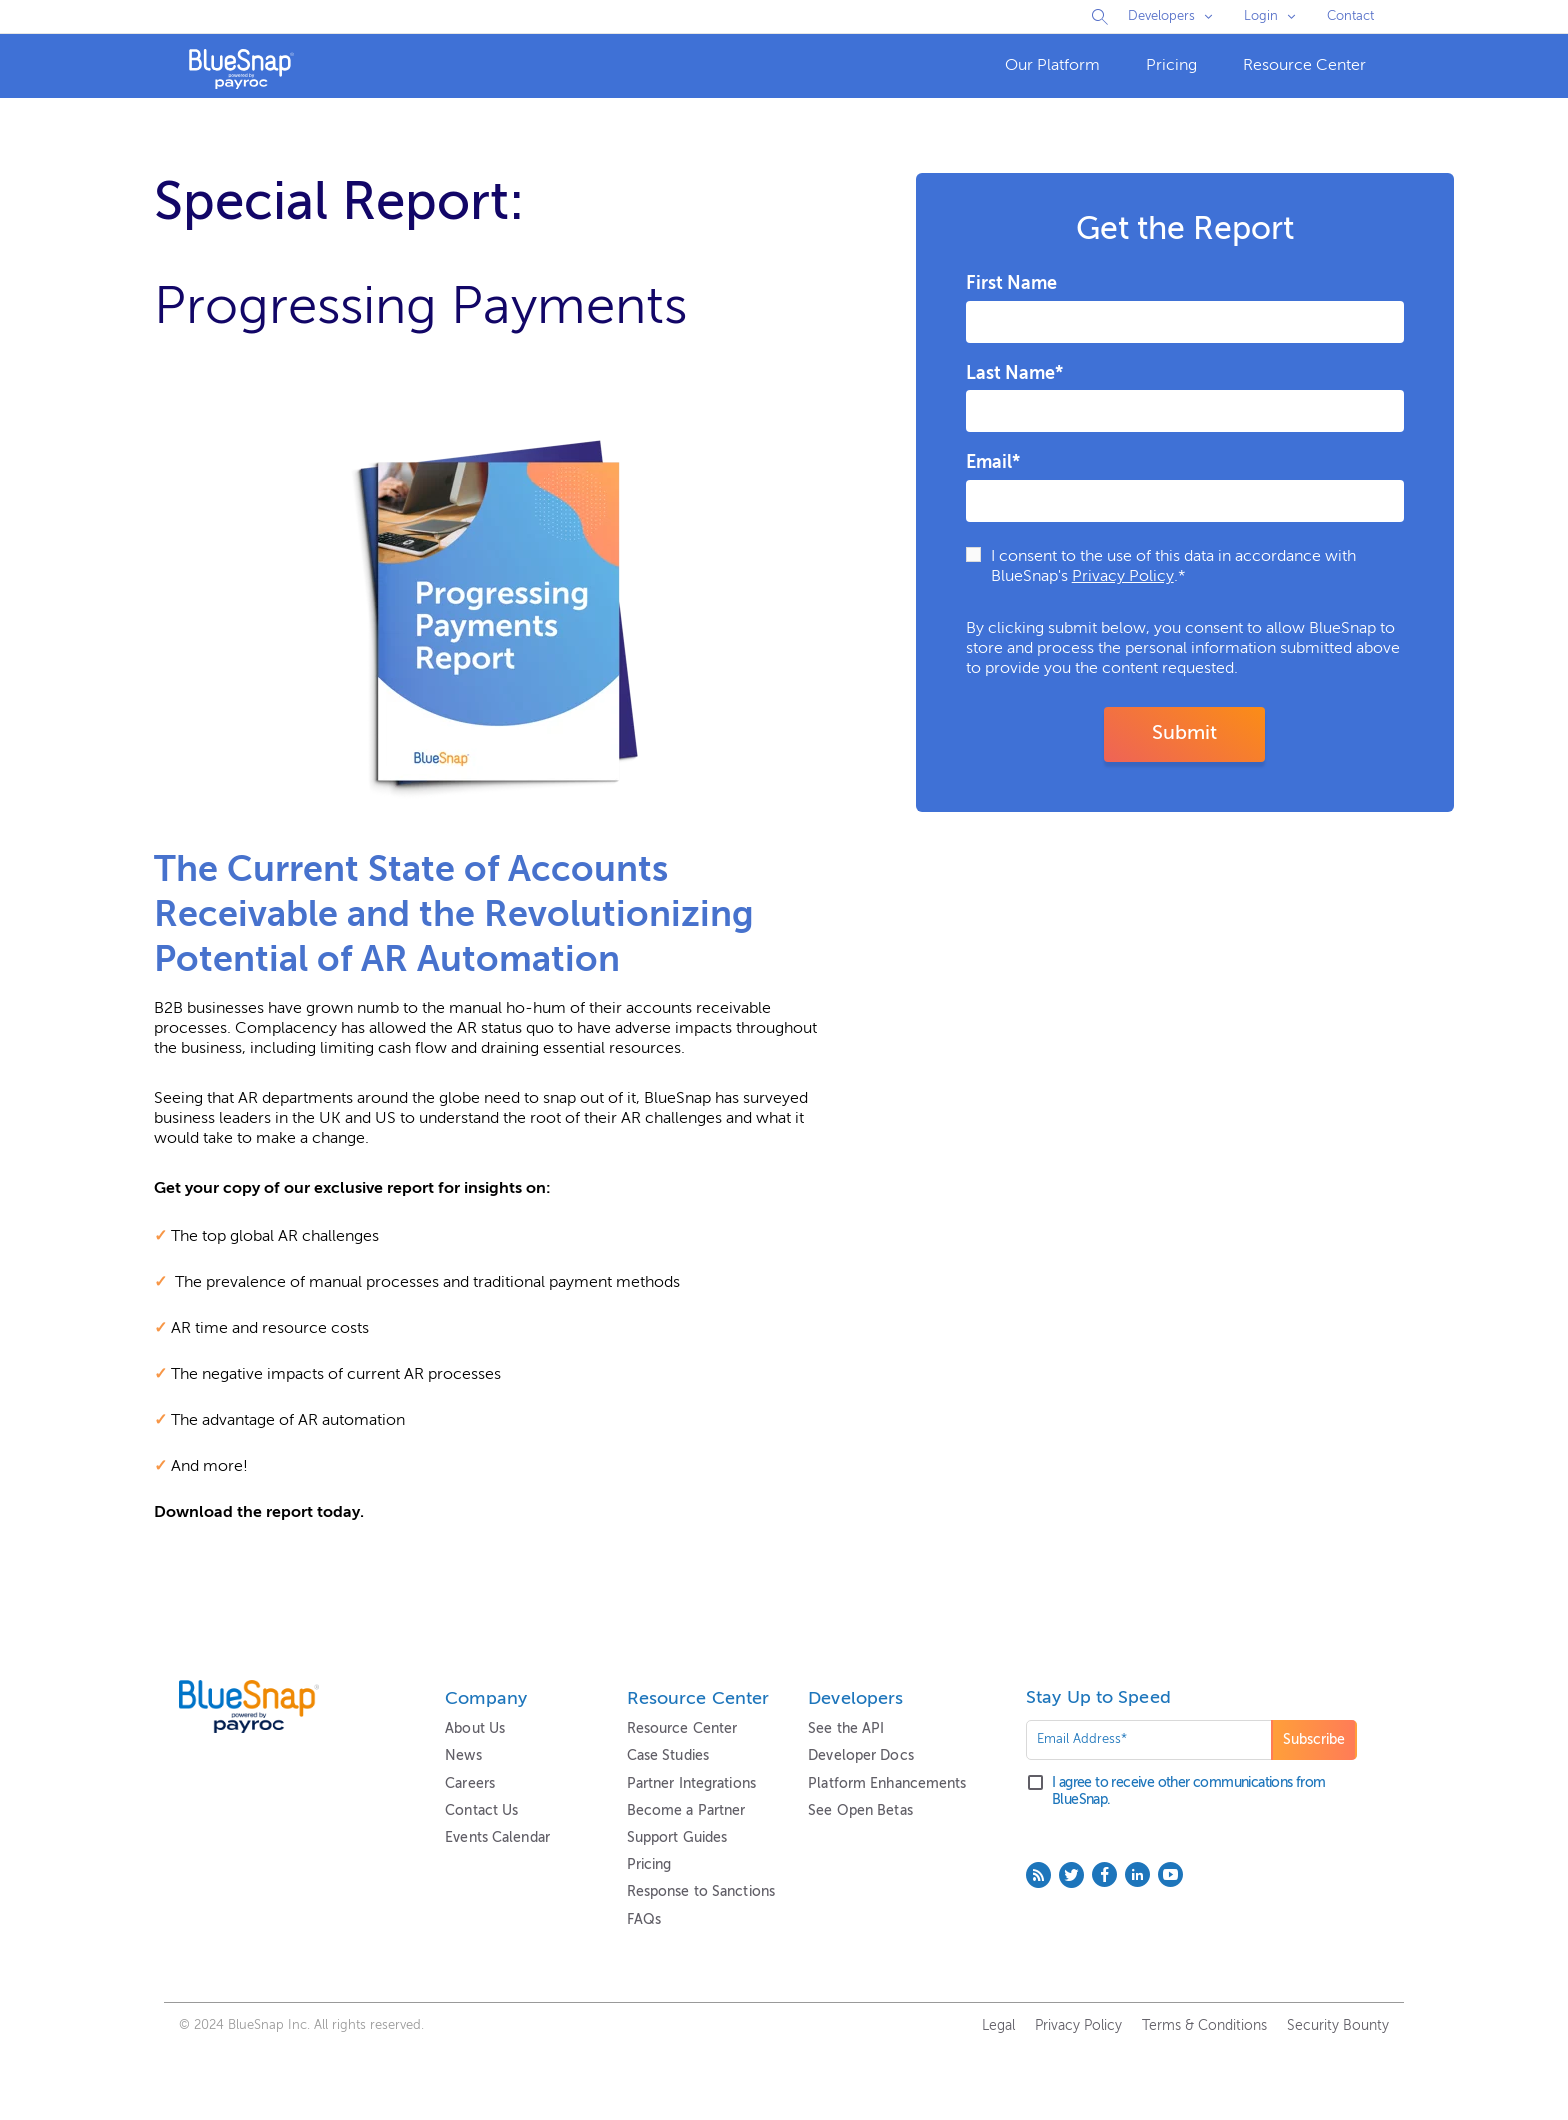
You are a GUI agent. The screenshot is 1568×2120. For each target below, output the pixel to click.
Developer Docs (861, 1756)
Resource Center (1304, 66)
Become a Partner (686, 1811)
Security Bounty (1338, 2026)
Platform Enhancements (887, 1784)
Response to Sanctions (701, 1892)
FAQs (644, 1920)
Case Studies (668, 1756)
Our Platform (1052, 66)
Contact (1350, 16)
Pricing (1171, 66)
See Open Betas (860, 1811)
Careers (470, 1784)
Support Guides (677, 1838)
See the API (846, 1729)
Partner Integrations (691, 1784)
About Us (475, 1729)
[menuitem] (1052, 66)
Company (486, 1699)
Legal (998, 2026)
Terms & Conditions (1204, 2026)
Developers (1161, 16)
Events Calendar (497, 1838)
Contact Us (481, 1811)
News (463, 1756)
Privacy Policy (1123, 577)
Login (1261, 16)
